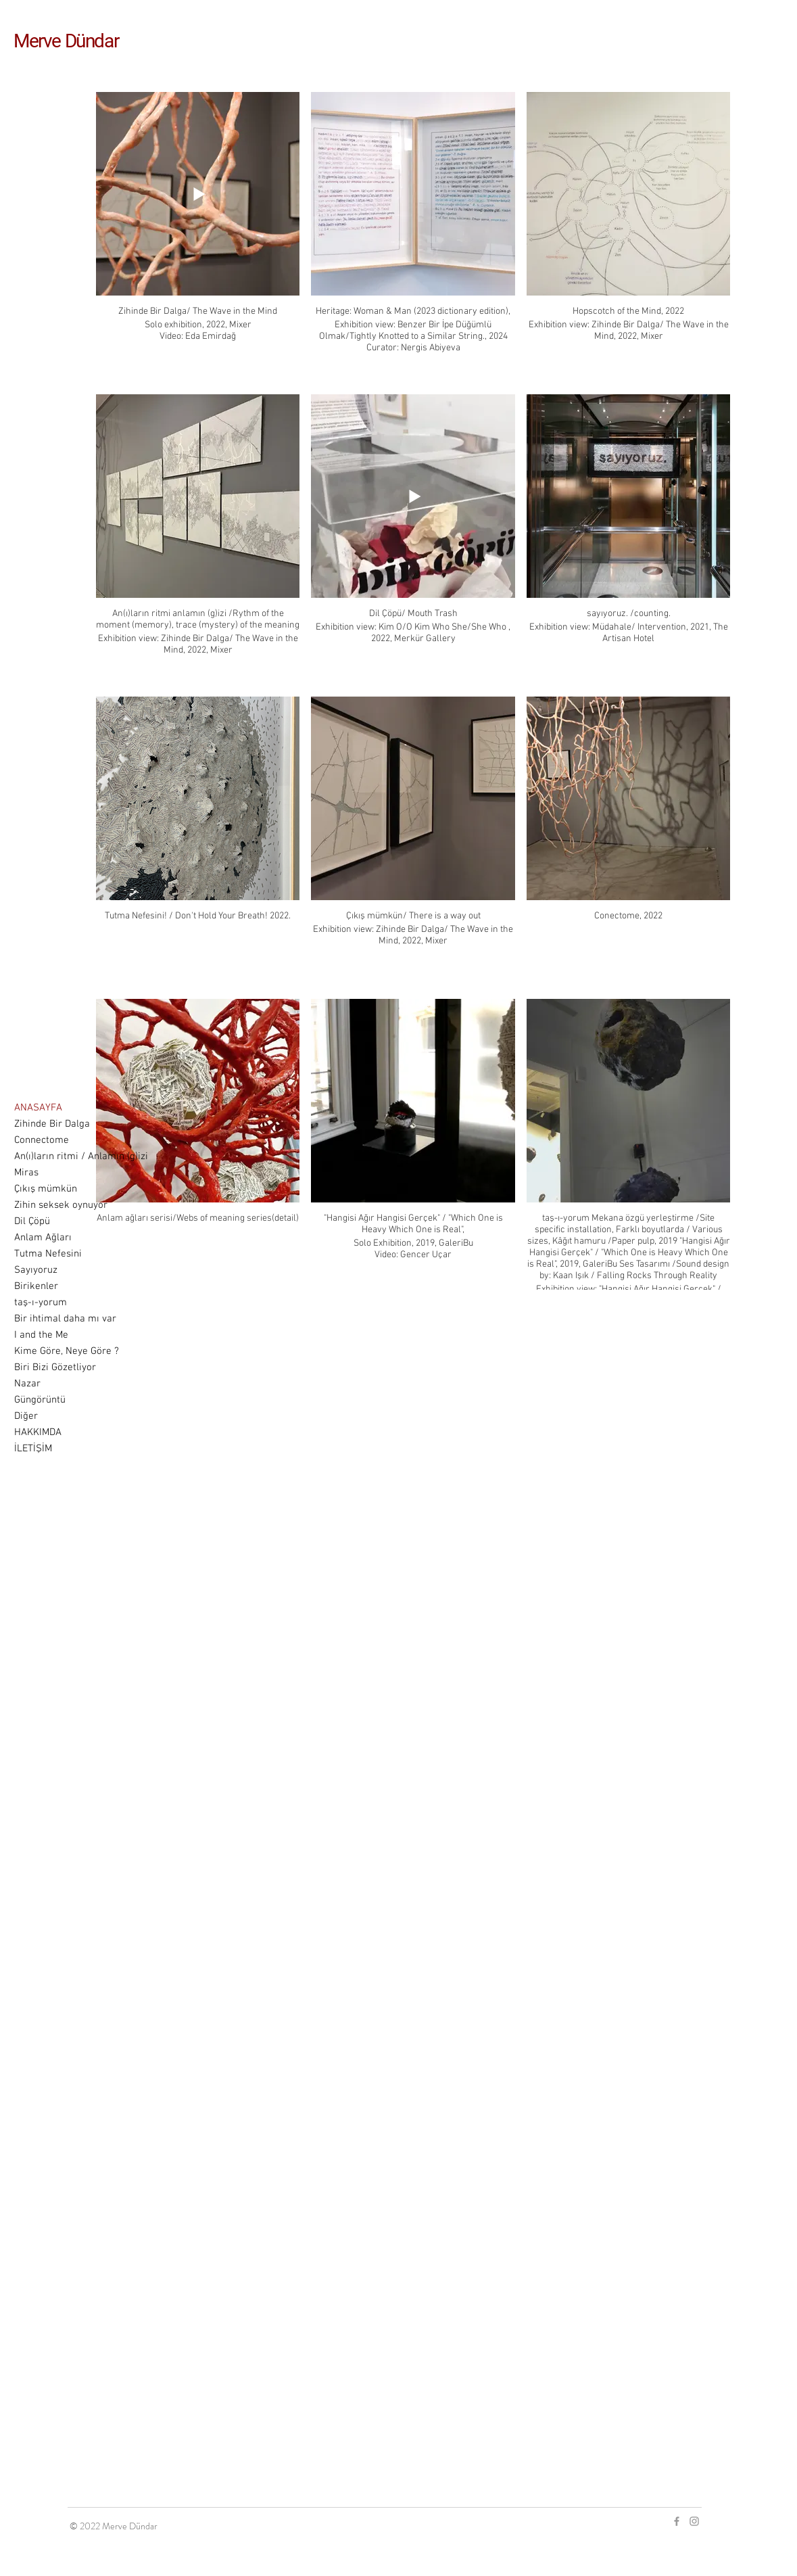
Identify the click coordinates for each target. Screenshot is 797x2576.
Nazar (27, 1384)
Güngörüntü (40, 1400)
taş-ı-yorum (40, 1302)
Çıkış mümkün (45, 1189)
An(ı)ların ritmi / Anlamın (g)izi (81, 1156)
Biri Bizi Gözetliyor (55, 1367)
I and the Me (41, 1335)
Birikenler (36, 1286)
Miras (26, 1173)
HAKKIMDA (38, 1432)
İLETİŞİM (33, 1449)
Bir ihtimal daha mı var (65, 1319)
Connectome (41, 1140)
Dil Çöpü (32, 1221)
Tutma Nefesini (48, 1254)
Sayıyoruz (35, 1270)
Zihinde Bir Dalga (52, 1124)
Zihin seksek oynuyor (60, 1205)
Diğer (26, 1416)
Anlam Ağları (43, 1238)
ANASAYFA (38, 1108)
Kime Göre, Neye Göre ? (66, 1351)
